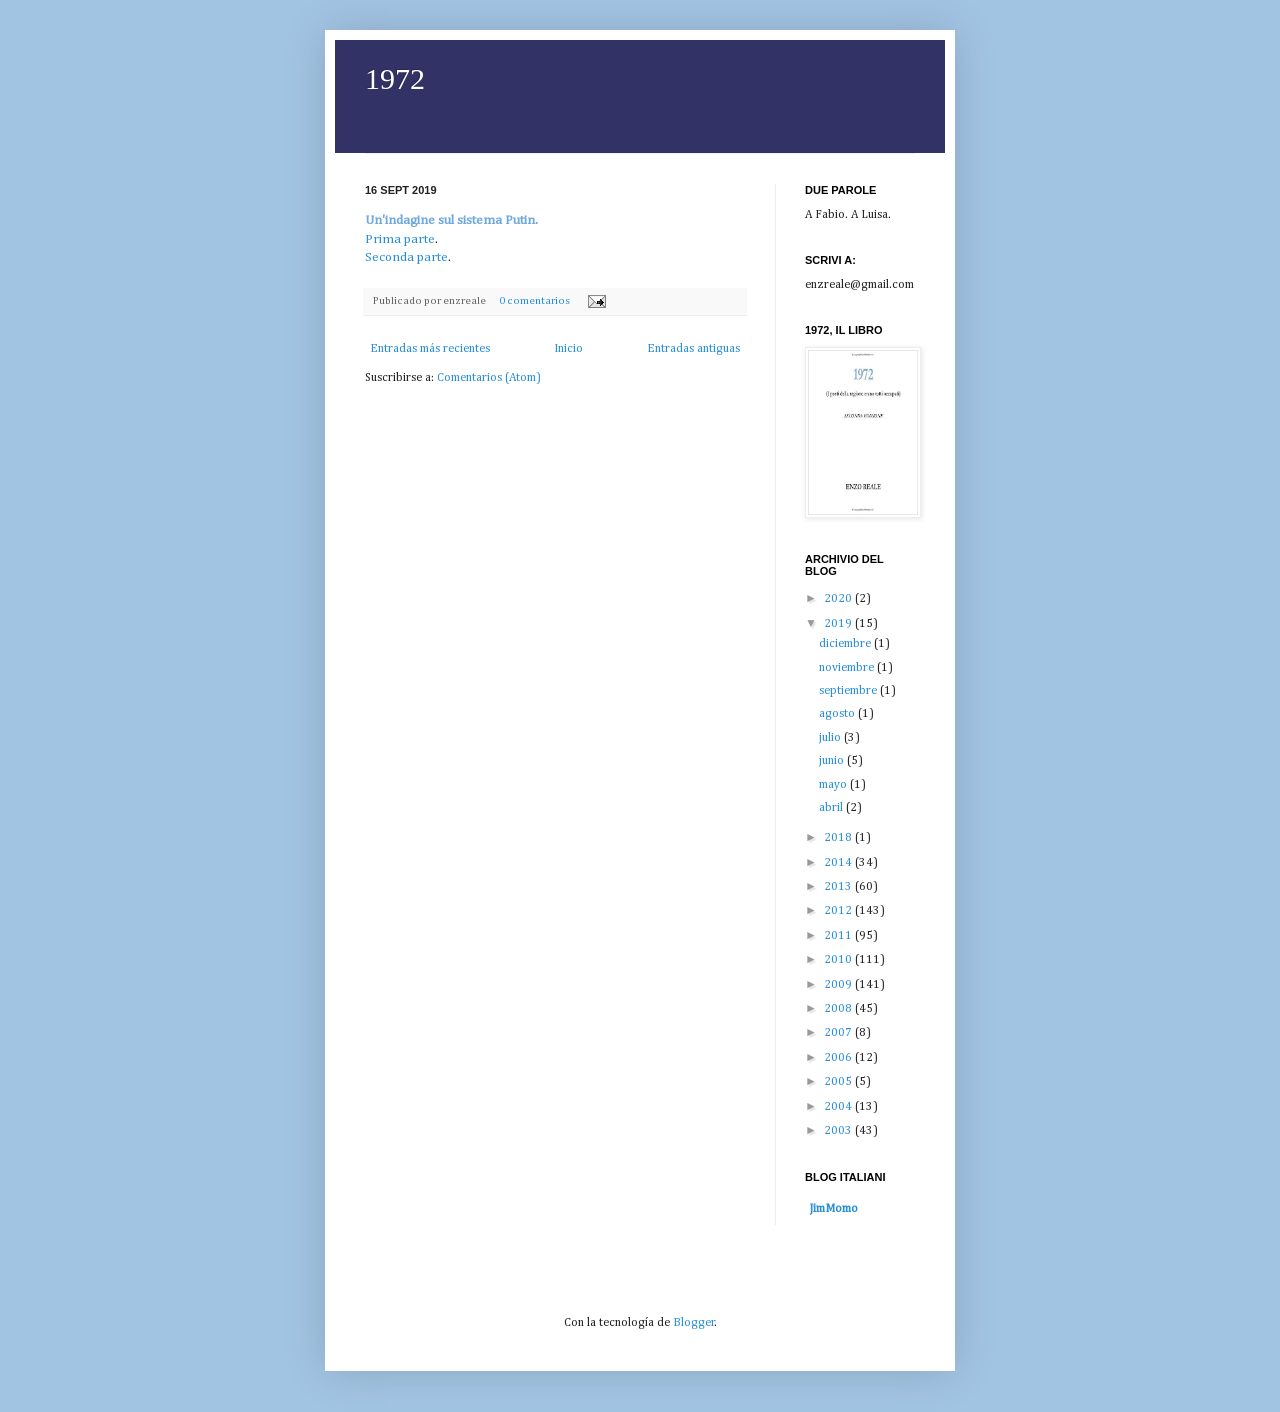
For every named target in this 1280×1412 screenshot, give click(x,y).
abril (832, 808)
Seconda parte (406, 257)
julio (831, 738)
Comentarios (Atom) (489, 378)
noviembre (848, 668)
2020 (839, 599)
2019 (839, 624)
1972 (395, 78)
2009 (839, 985)
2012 (839, 911)
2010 (839, 960)
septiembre (849, 691)
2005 (839, 1082)
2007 (839, 1033)
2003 (839, 1131)
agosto (838, 714)
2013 (839, 887)
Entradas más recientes (430, 349)
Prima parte (400, 239)
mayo (834, 785)
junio (833, 761)
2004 (839, 1107)
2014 (839, 863)
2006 (839, 1058)
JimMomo (834, 1209)
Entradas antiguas (693, 349)
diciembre (846, 644)
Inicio (568, 349)
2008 (839, 1009)
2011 (839, 936)
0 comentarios (534, 301)
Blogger (694, 1323)
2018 (839, 838)
